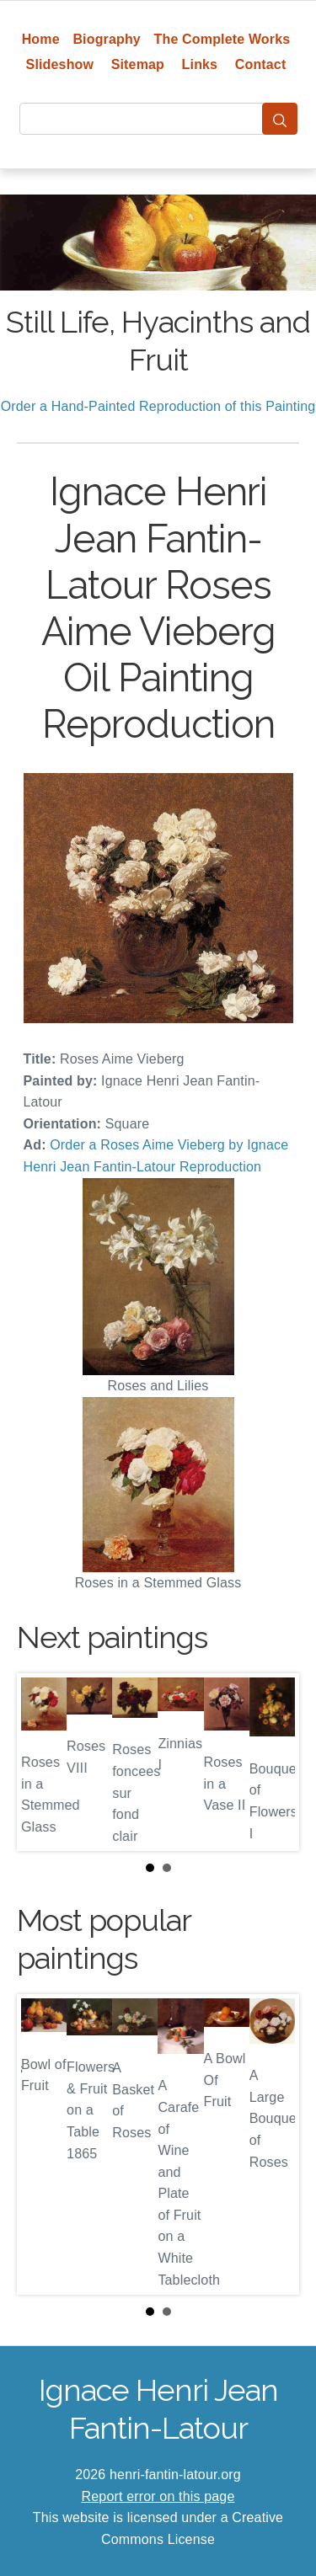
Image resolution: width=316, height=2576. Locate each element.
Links (200, 64)
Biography (106, 39)
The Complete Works (222, 39)
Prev (42, 1762)
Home (41, 39)
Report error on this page (158, 2496)
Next (273, 1762)
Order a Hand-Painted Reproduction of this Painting (158, 406)
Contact (261, 64)
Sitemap (137, 64)
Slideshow (60, 64)
